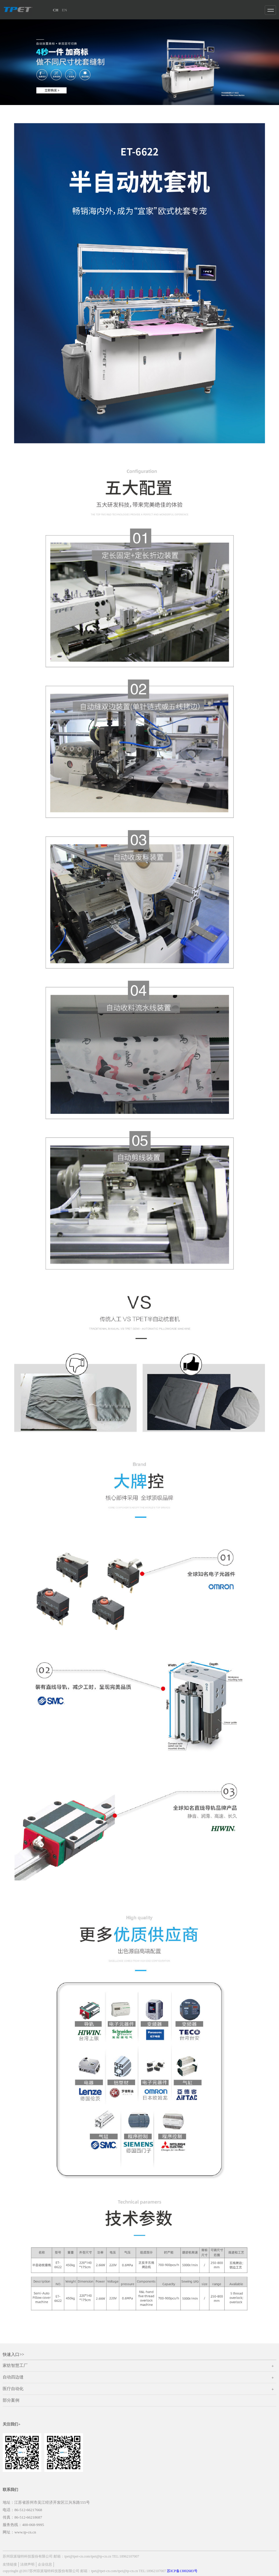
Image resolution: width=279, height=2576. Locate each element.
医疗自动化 (139, 2390)
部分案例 (11, 2400)
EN (64, 10)
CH (55, 10)
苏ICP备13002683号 (182, 2571)
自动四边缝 (139, 2378)
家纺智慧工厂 (139, 2366)
